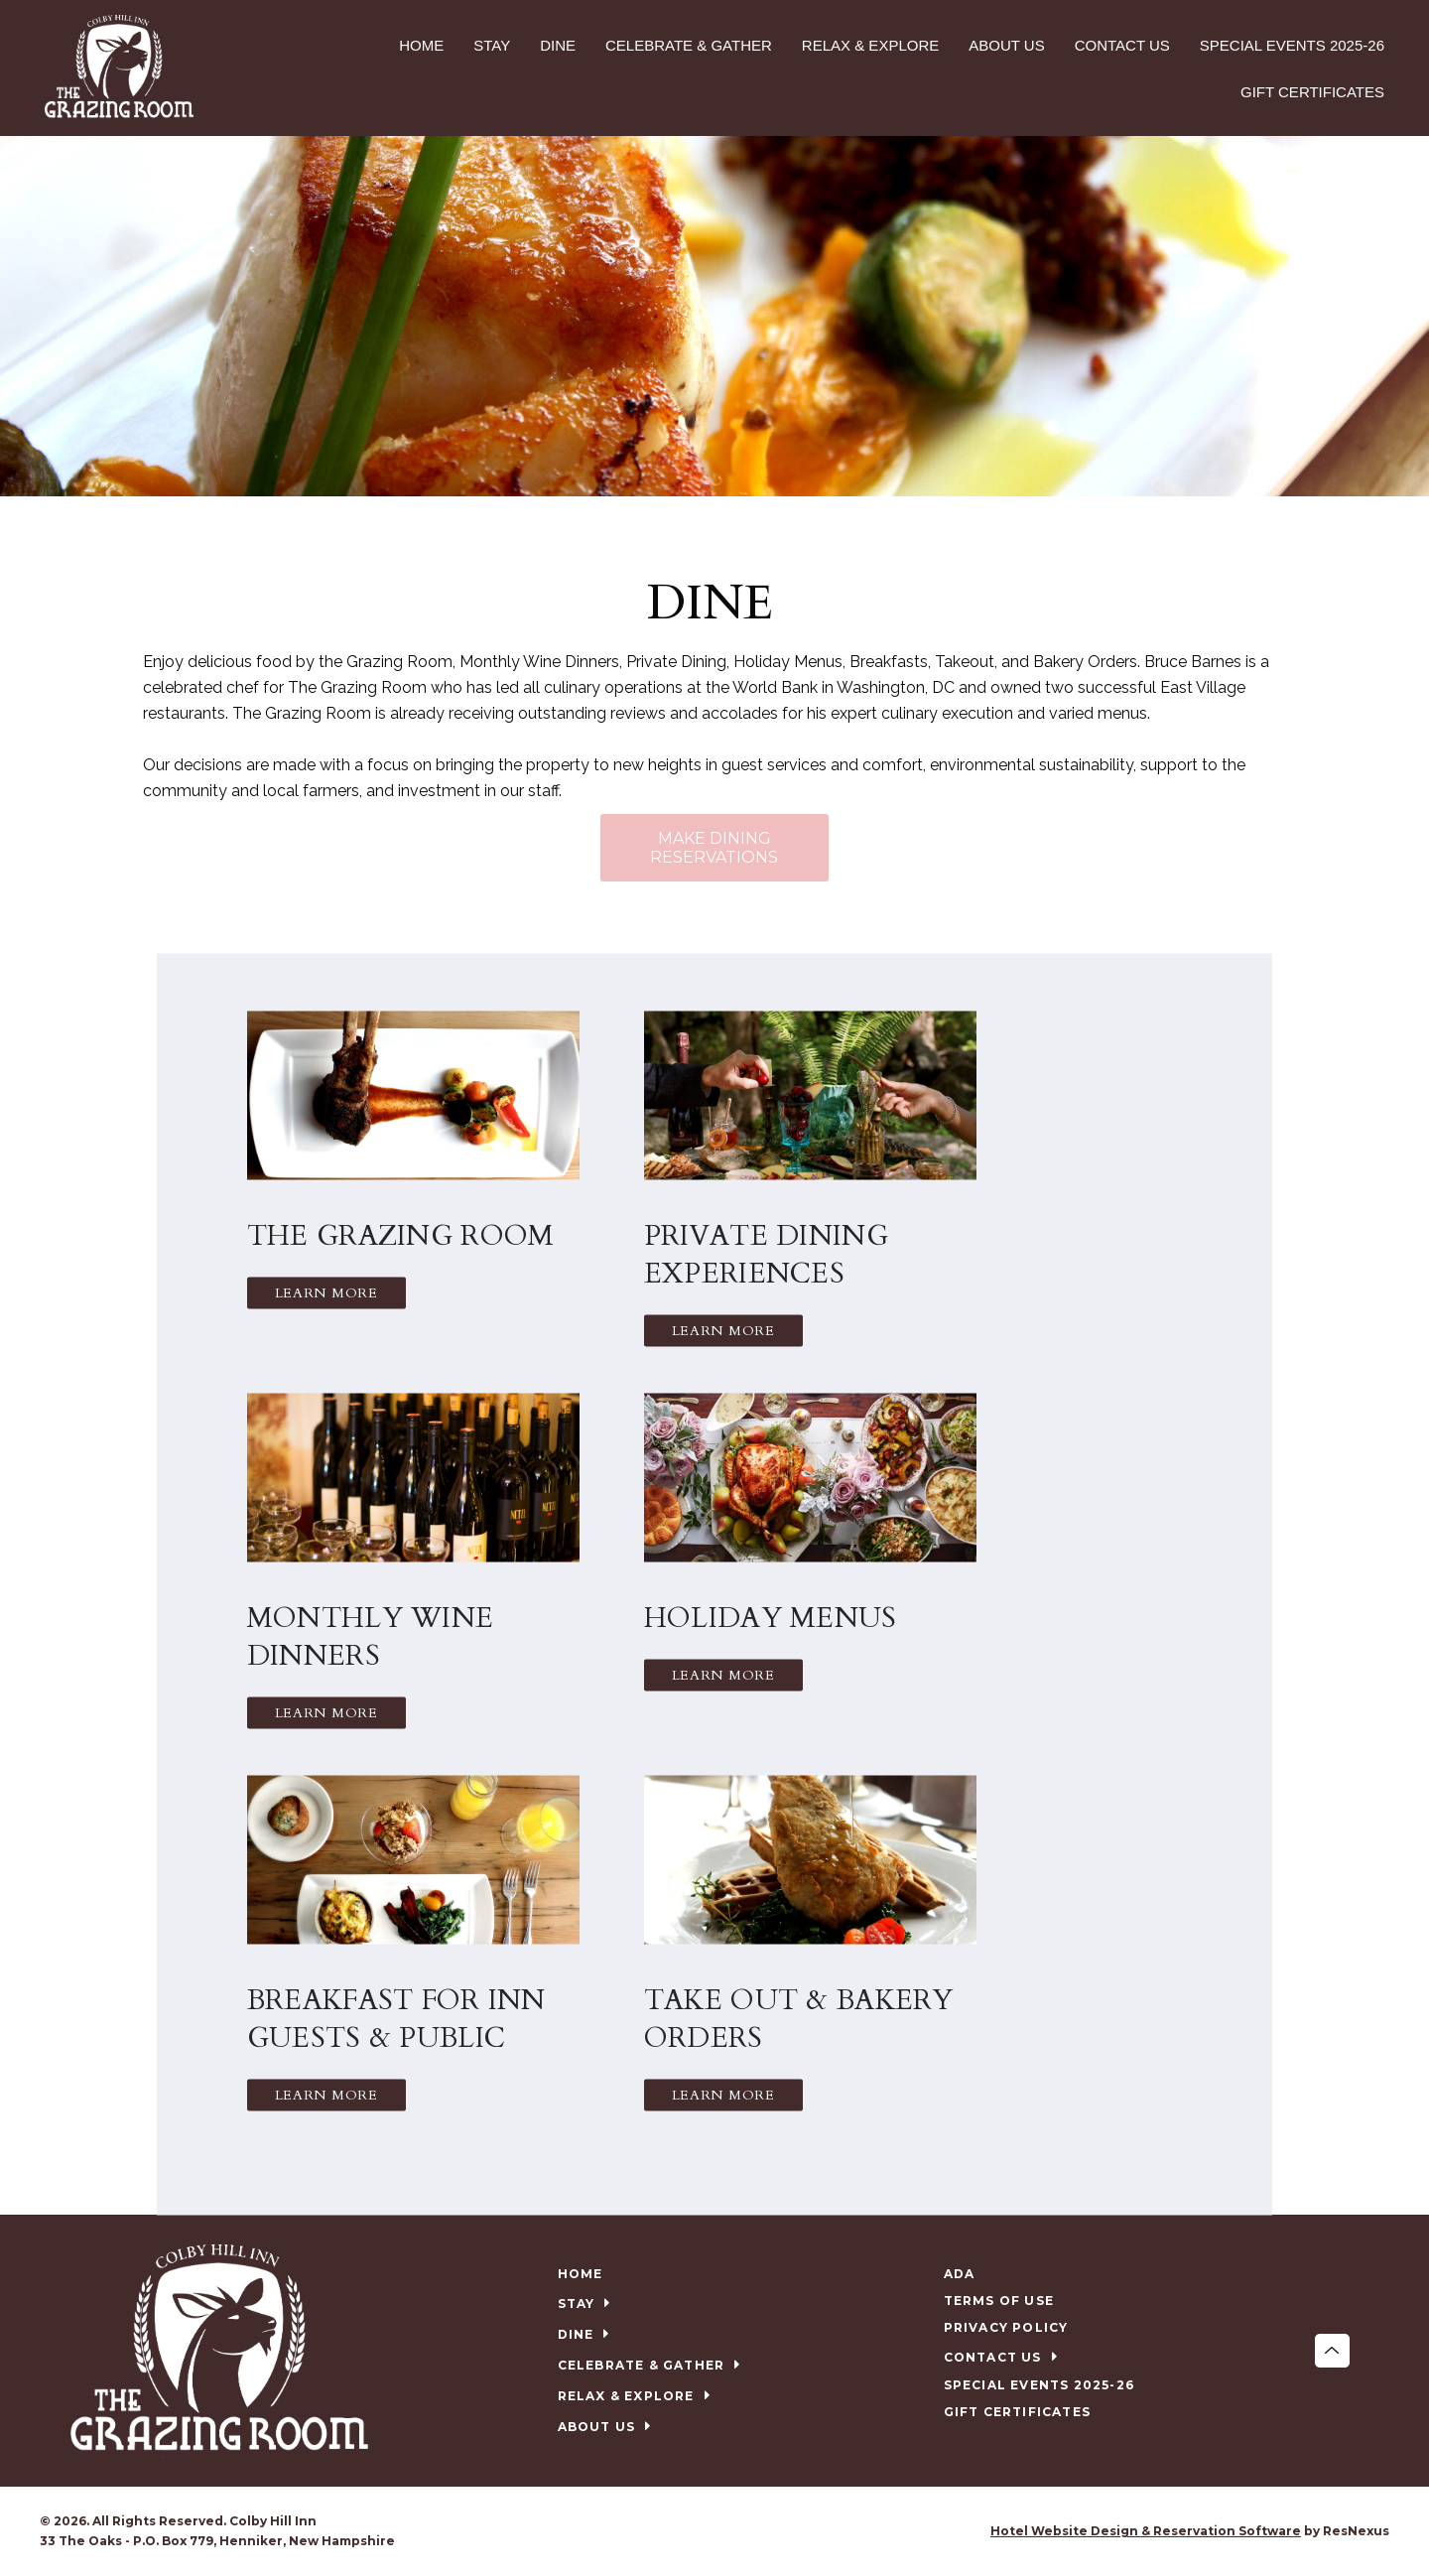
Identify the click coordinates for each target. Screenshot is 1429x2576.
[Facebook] (695, 2531)
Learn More (326, 1292)
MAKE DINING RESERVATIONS (714, 848)
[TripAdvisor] (735, 2531)
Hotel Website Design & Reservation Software (1145, 2530)
